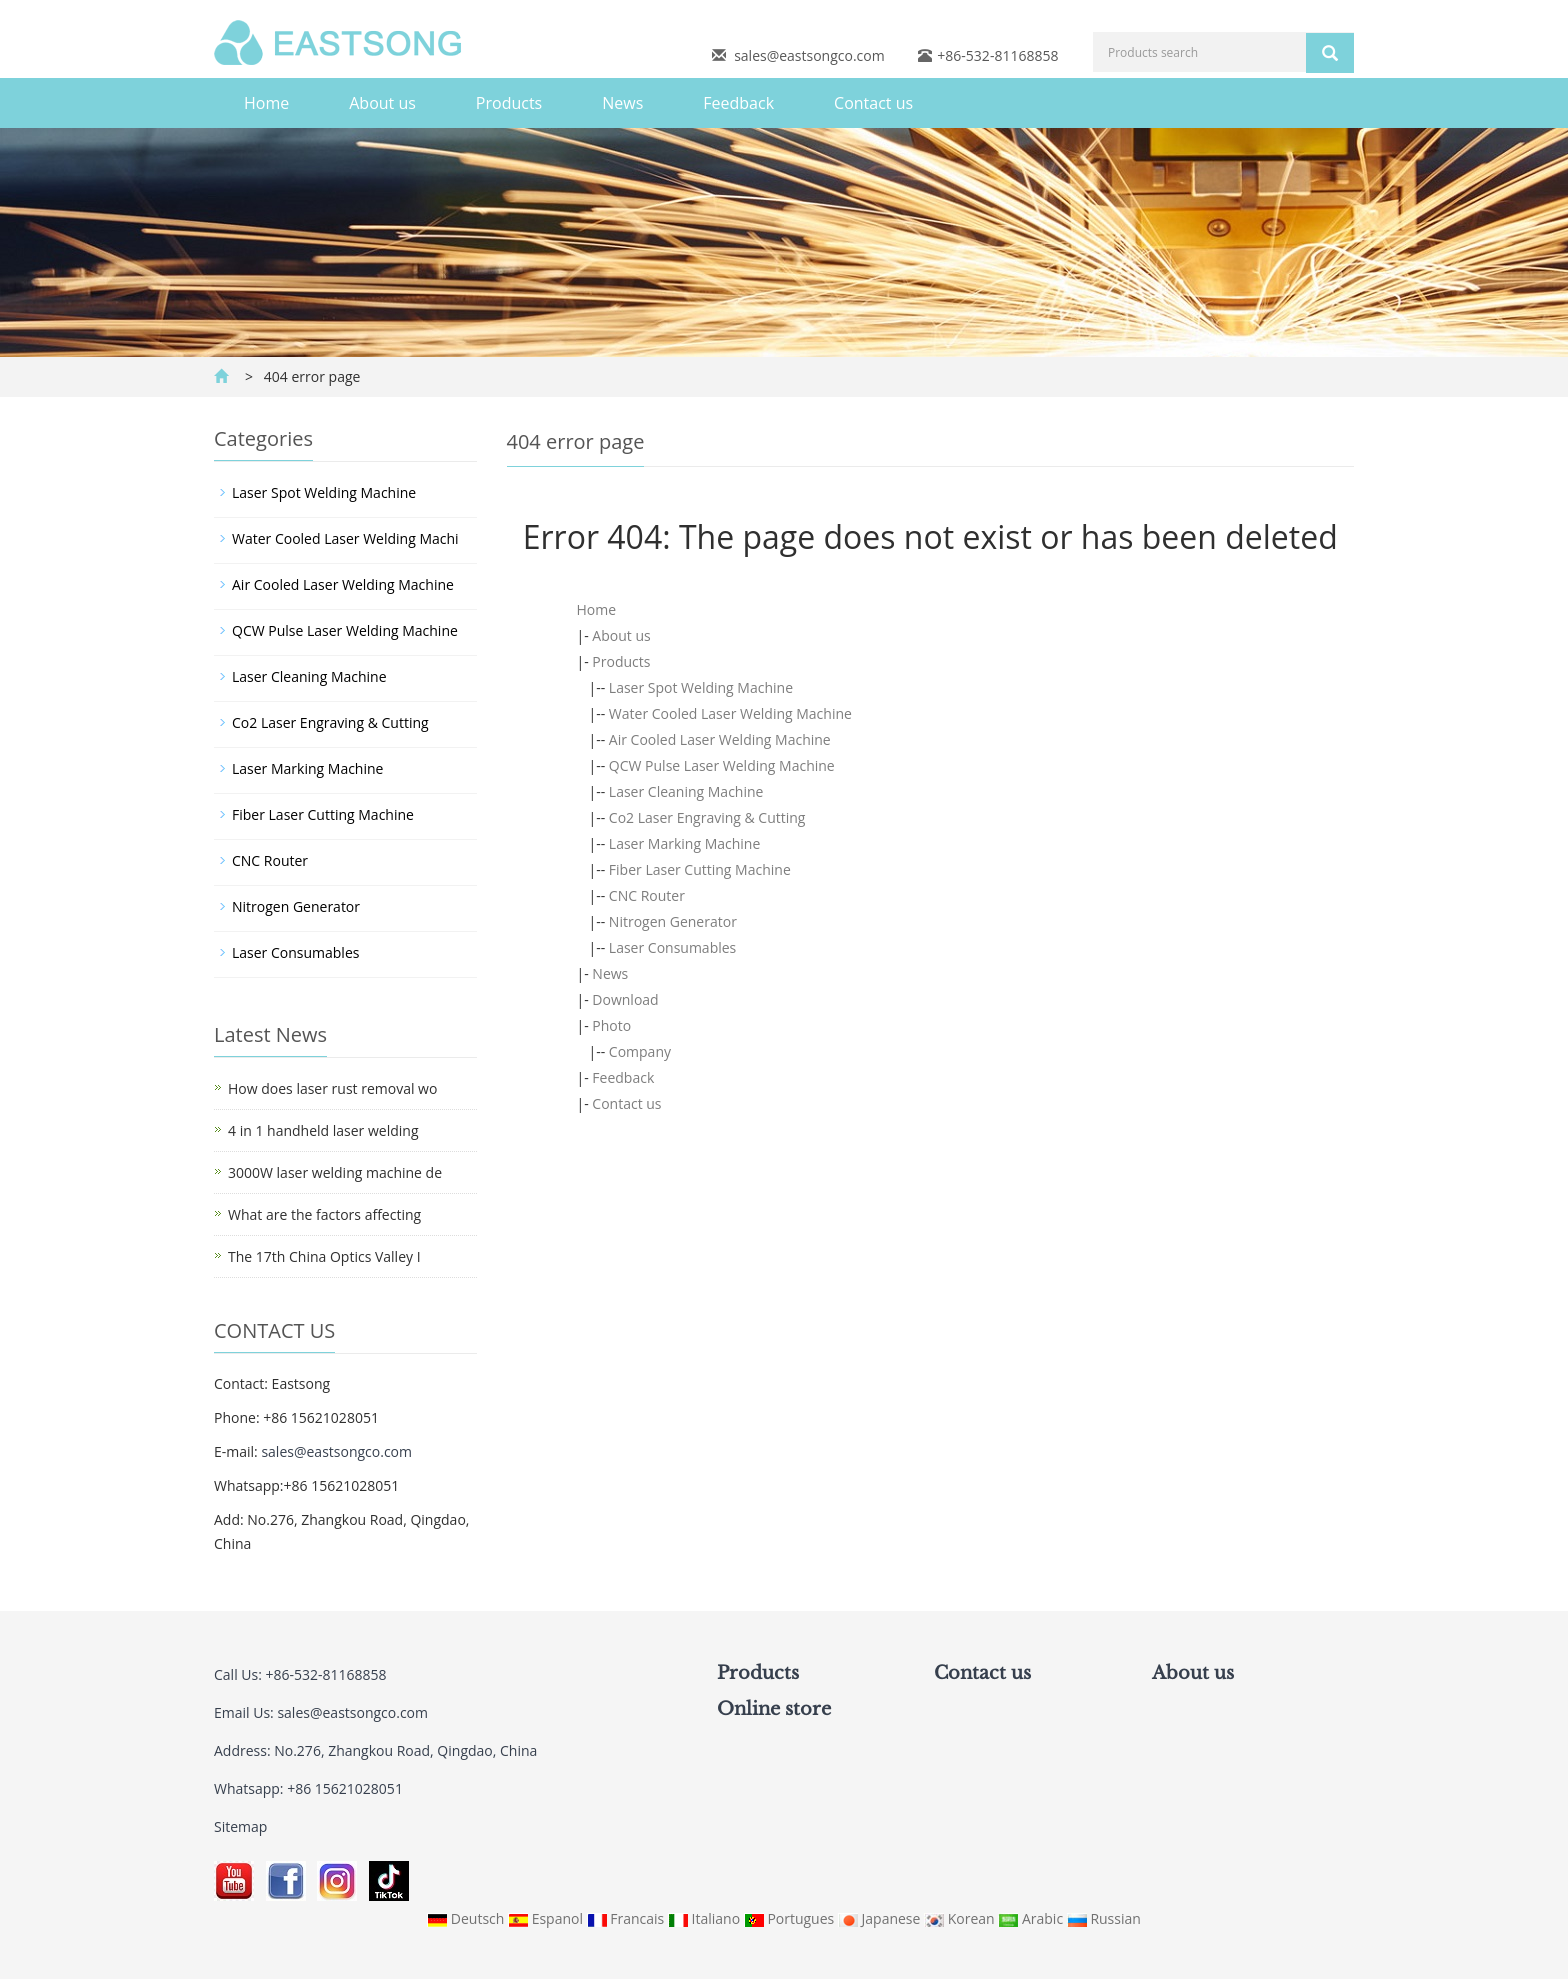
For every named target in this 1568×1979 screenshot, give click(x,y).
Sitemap (240, 1826)
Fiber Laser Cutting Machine (700, 869)
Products (509, 103)
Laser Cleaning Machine (686, 791)
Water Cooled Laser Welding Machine (730, 713)
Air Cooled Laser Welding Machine (720, 739)
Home (266, 103)
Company (640, 1051)
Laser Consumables (672, 947)
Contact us (873, 103)
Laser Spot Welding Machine (701, 687)
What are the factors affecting (324, 1214)
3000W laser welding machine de (335, 1172)
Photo (611, 1025)
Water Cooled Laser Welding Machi (345, 538)
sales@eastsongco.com (809, 55)
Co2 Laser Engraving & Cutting (707, 817)
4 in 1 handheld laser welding (323, 1130)
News (622, 103)
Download (625, 999)
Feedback (738, 103)
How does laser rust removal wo (332, 1088)
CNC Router (647, 895)
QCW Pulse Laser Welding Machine (722, 765)
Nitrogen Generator (673, 921)
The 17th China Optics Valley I (324, 1256)
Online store (774, 1709)
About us (382, 103)
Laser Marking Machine (684, 843)
